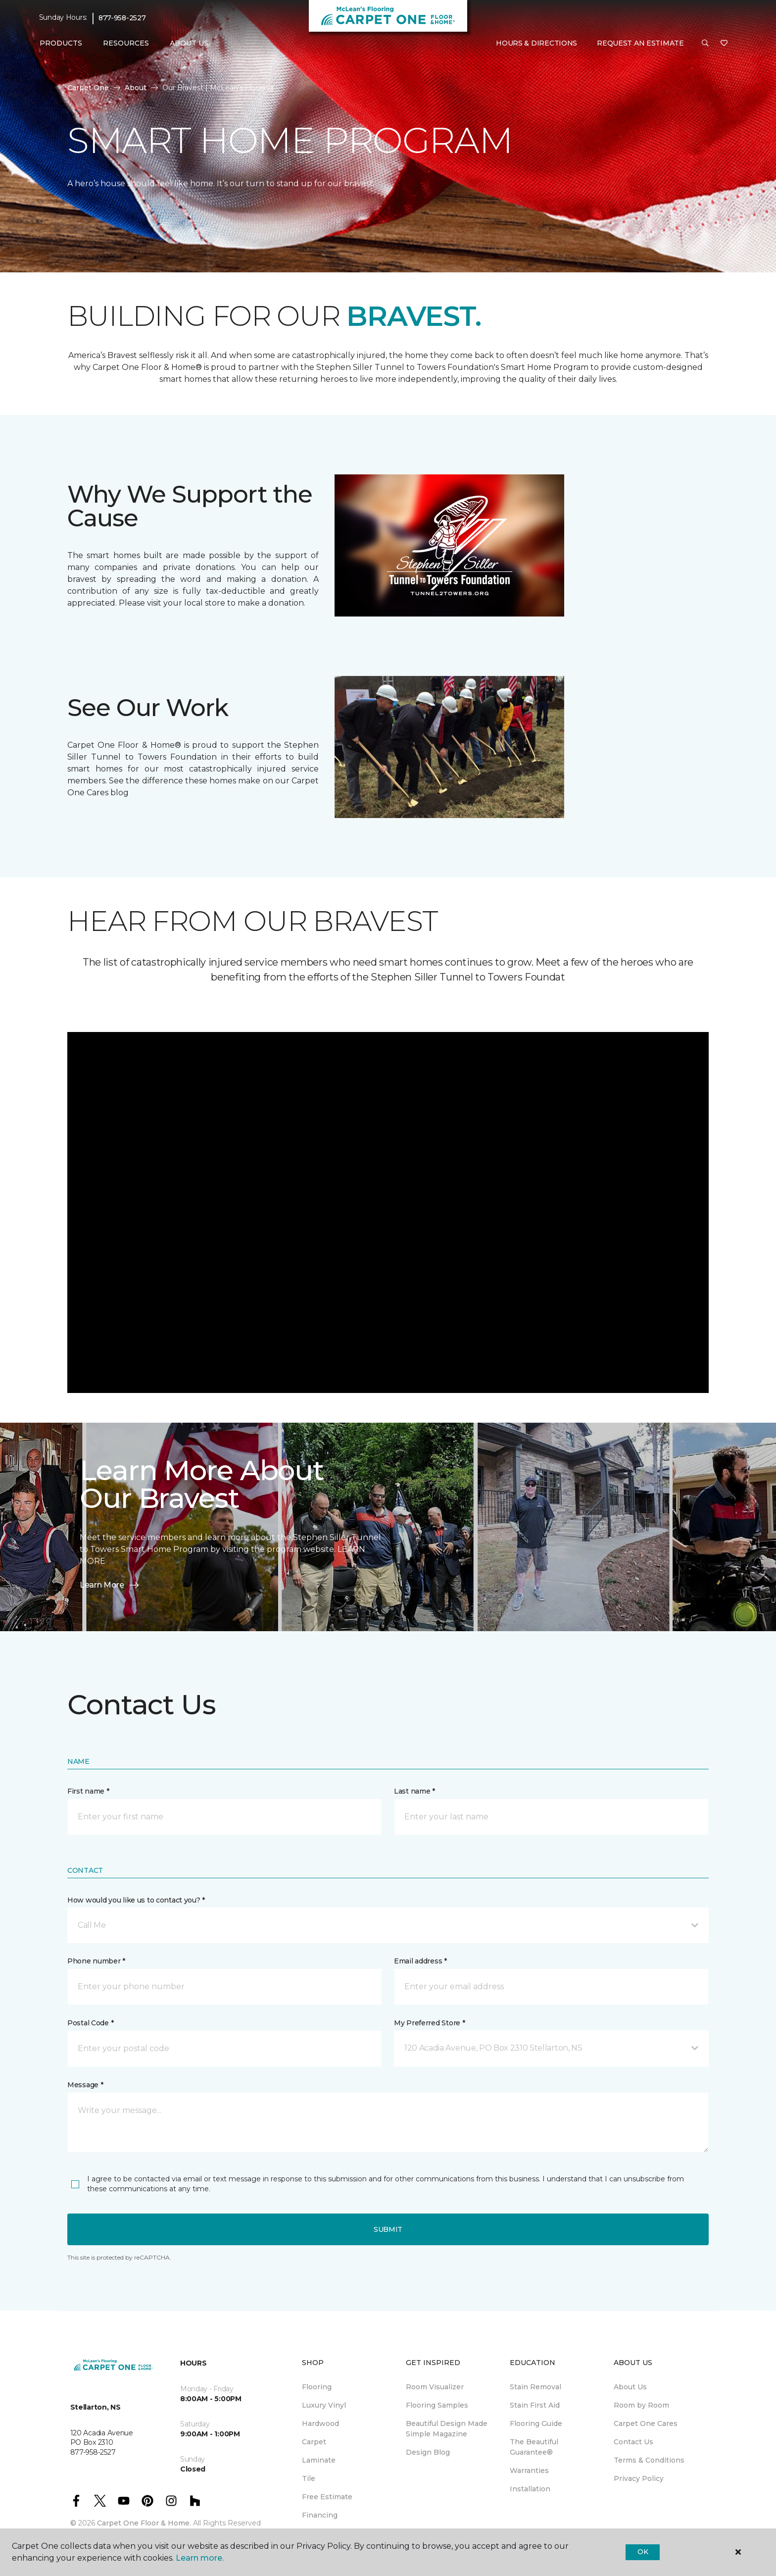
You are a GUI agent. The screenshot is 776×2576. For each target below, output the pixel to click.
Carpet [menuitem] (314, 2441)
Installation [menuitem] (530, 2488)
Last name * (414, 1791)
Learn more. (200, 2558)
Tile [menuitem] (308, 2478)
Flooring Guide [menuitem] (536, 2423)
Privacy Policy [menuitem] (639, 2478)
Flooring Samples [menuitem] (437, 2405)
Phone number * (96, 1961)
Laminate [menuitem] (319, 2460)
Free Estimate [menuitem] (327, 2496)
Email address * (420, 1961)
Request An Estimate (640, 43)
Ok (642, 2551)
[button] (705, 43)
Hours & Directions (536, 43)
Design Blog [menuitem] (428, 2452)
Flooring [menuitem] (317, 2386)
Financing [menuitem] (320, 2515)
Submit (388, 2229)
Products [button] (61, 43)
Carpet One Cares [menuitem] (646, 2423)
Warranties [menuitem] (529, 2470)
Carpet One (88, 87)
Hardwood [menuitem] (320, 2423)
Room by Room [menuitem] (641, 2405)
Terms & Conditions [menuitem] (649, 2460)
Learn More (110, 1585)
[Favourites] (724, 43)
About (135, 87)
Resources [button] (126, 43)
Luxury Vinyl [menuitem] (324, 2405)
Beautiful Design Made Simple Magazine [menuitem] (446, 2428)
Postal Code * (90, 2022)
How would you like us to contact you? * (136, 1900)
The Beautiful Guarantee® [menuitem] (534, 2447)
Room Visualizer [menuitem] (435, 2386)
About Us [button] (189, 43)
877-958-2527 (122, 17)
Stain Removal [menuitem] (535, 2386)
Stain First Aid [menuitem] (535, 2405)
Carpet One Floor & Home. (144, 2523)
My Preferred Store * (429, 2022)
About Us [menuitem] (630, 2386)
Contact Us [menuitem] (633, 2441)
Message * (85, 2084)
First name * (88, 1791)
